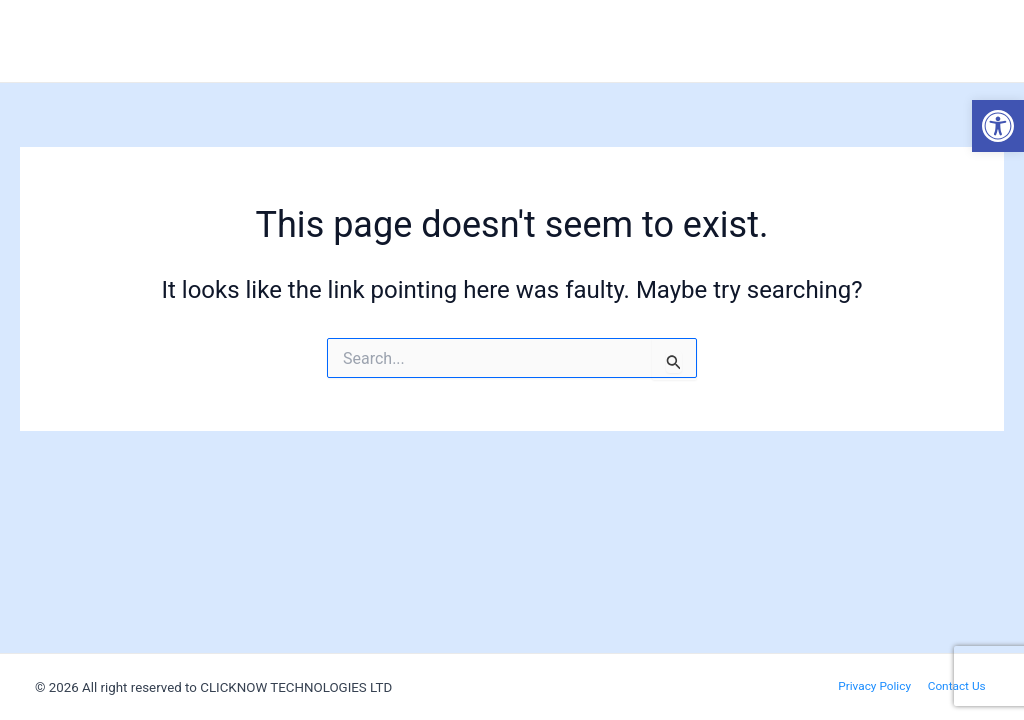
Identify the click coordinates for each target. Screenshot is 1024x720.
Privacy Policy (881, 686)
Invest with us (939, 40)
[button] (998, 126)
